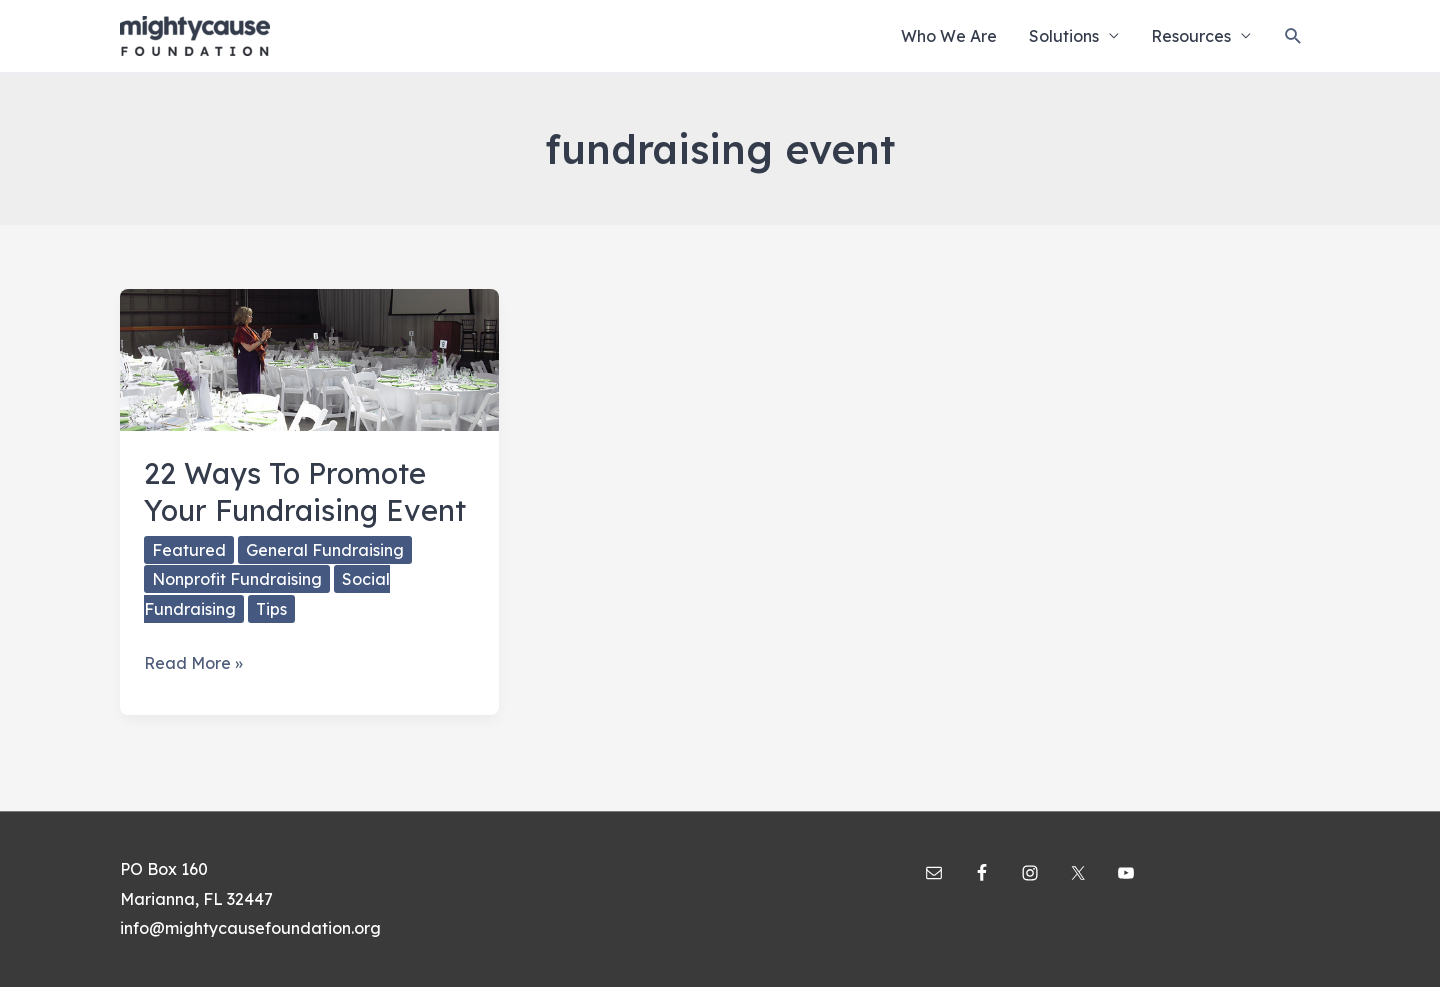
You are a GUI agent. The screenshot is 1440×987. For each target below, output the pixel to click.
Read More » (193, 664)
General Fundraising (325, 550)
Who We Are (949, 36)
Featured (189, 550)
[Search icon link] (1293, 36)
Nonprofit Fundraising (237, 579)
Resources (1191, 36)
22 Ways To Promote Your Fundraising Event (305, 491)
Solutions (1064, 36)
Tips (271, 609)
